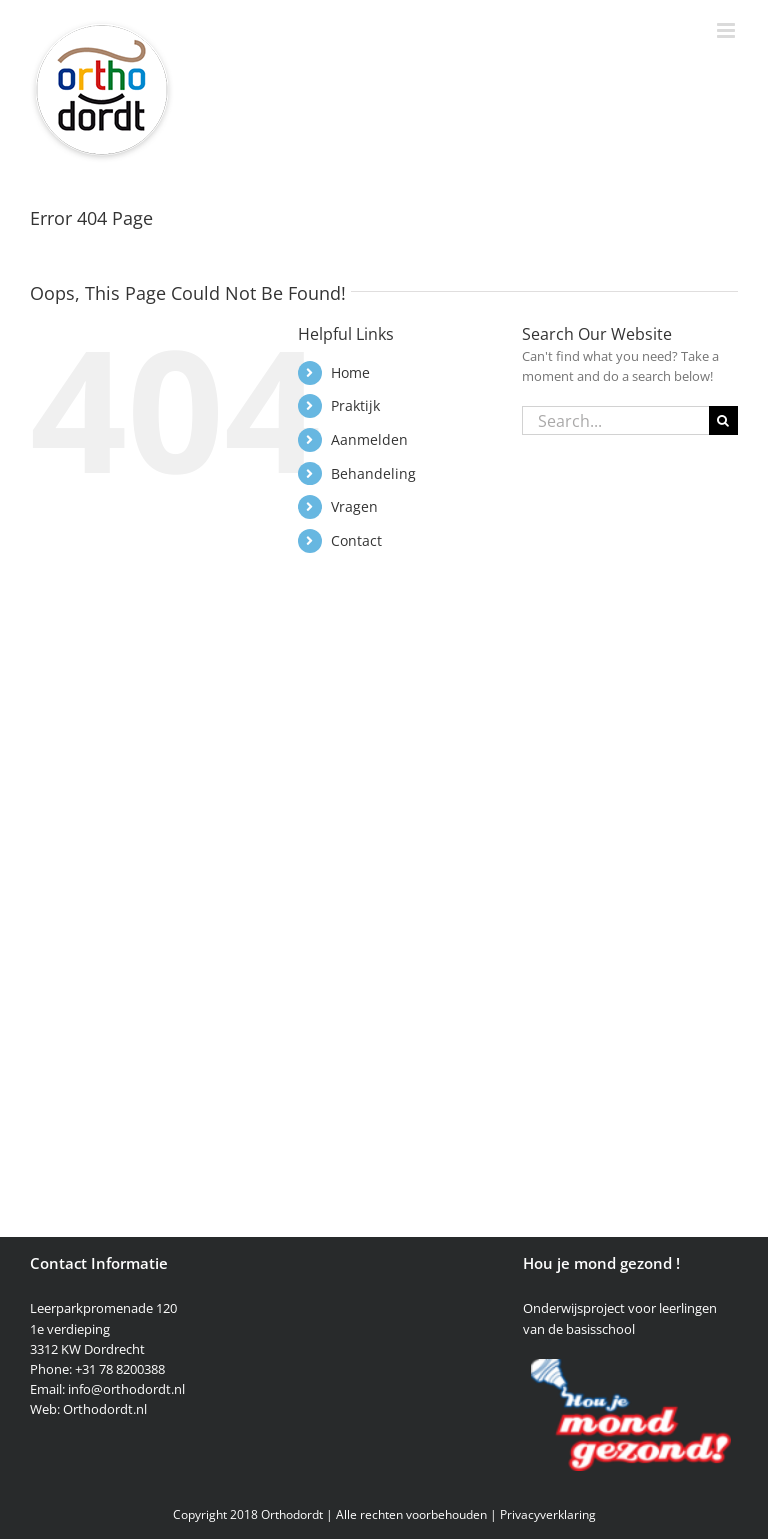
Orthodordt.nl (105, 1409)
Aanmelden (369, 439)
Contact (356, 540)
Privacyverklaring (548, 1514)
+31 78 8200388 (120, 1369)
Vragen (354, 506)
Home (350, 372)
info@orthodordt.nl (126, 1389)
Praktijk (355, 405)
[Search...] (615, 420)
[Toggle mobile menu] (727, 30)
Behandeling (373, 473)
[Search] (723, 420)
